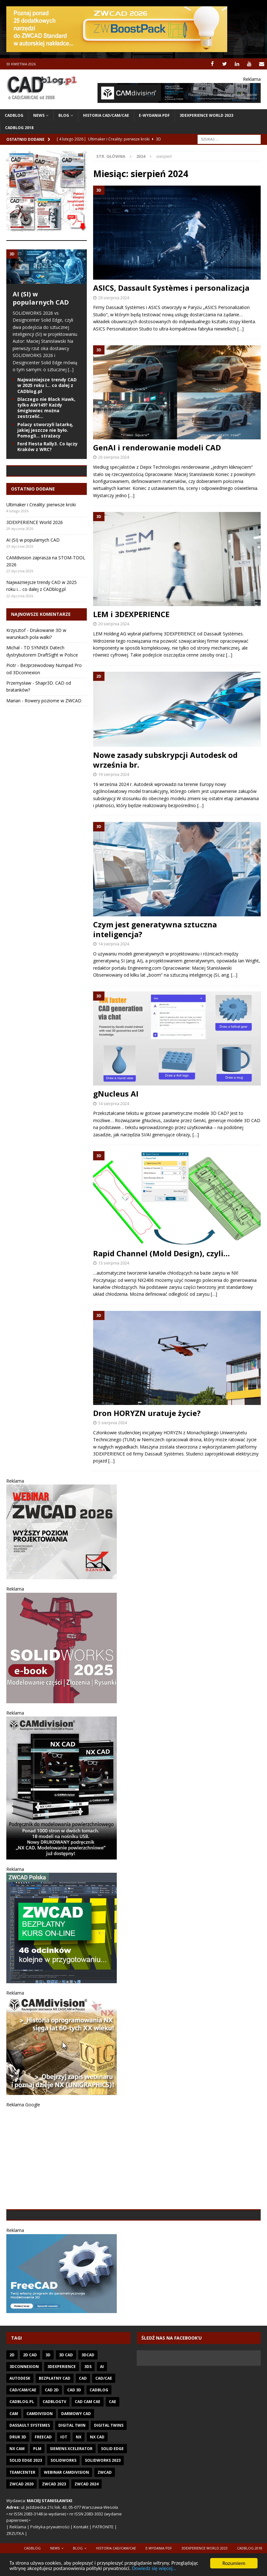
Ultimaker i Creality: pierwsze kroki (41, 549)
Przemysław (18, 727)
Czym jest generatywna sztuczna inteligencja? (155, 929)
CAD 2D (52, 2434)
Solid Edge (112, 2493)
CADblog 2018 (19, 127)
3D (47, 2399)
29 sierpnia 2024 (113, 297)
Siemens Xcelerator (71, 2493)
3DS (88, 2411)
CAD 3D (74, 2434)
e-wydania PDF (154, 115)
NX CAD (97, 2481)
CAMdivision (40, 2458)
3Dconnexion (24, 2411)
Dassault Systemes (29, 2469)
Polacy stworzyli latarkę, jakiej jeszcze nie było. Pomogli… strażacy (45, 429)
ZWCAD (105, 2516)
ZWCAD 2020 (21, 2528)
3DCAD (87, 2399)
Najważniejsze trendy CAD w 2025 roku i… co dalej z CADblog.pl (47, 385)
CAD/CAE (103, 2422)
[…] (240, 328)
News (38, 115)
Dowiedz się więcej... (156, 2568)
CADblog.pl (21, 2446)
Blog (63, 115)
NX (78, 2481)
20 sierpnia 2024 (113, 624)
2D (12, 2399)
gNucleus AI (116, 1093)
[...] (71, 369)
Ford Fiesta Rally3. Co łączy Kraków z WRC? (47, 446)
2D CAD (30, 2399)
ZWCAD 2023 (54, 2528)
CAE (112, 2446)
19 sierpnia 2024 (113, 774)
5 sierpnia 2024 (112, 1422)
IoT (63, 2481)
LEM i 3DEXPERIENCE (131, 614)
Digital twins (108, 2469)
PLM (37, 2493)
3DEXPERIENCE (61, 2411)
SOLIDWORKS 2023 (103, 2505)
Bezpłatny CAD (54, 2422)
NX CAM (17, 2493)
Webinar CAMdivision (66, 2516)
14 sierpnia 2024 (113, 944)
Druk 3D (17, 2481)
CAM (13, 2458)
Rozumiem (234, 2563)
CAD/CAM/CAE (22, 2434)
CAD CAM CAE (87, 2446)
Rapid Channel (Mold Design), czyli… (161, 1253)
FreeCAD (43, 2481)
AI (102, 2411)
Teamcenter (22, 2516)
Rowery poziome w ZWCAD (53, 745)
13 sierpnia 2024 (113, 1263)
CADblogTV (54, 2446)
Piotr (11, 710)
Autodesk (19, 2422)
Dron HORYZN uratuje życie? (147, 1413)
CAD (83, 2422)
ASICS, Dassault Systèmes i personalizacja (171, 288)
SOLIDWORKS (63, 2505)
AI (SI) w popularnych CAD (41, 298)
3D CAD (66, 2399)
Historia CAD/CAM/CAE (106, 115)
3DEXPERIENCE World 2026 (34, 567)
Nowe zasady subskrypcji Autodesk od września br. (165, 760)
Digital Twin (72, 2469)
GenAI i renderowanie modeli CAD (157, 447)
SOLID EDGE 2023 (25, 2505)
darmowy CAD (76, 2458)
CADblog (14, 115)
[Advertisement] (133, 2159)
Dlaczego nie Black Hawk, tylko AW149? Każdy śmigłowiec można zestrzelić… (46, 407)
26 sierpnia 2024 (113, 457)
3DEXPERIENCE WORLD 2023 (206, 115)
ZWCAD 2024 (86, 2528)
